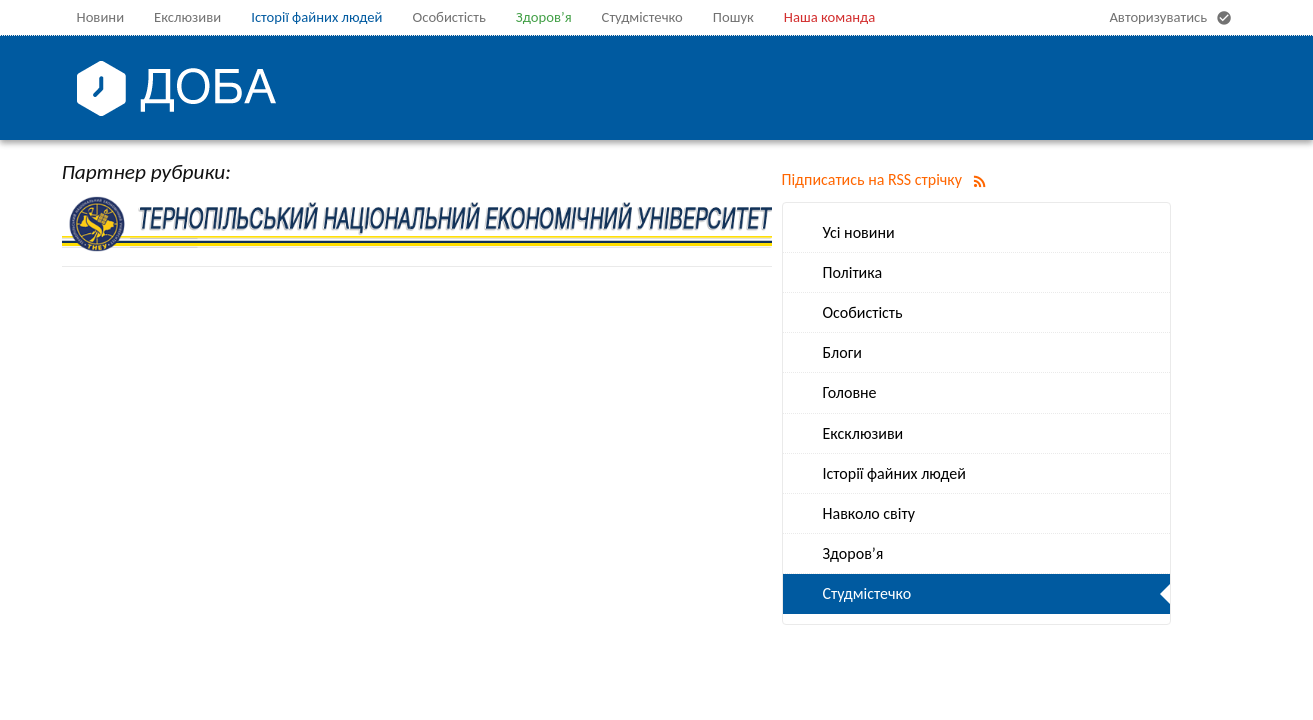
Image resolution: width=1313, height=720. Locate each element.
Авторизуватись (1172, 18)
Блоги (842, 352)
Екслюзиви (187, 17)
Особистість (448, 17)
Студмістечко (642, 17)
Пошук (733, 17)
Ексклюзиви (863, 433)
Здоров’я (544, 17)
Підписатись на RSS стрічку (888, 179)
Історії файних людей (316, 17)
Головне (850, 392)
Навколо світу (869, 513)
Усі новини (859, 232)
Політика (853, 272)
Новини (101, 17)
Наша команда (829, 17)
